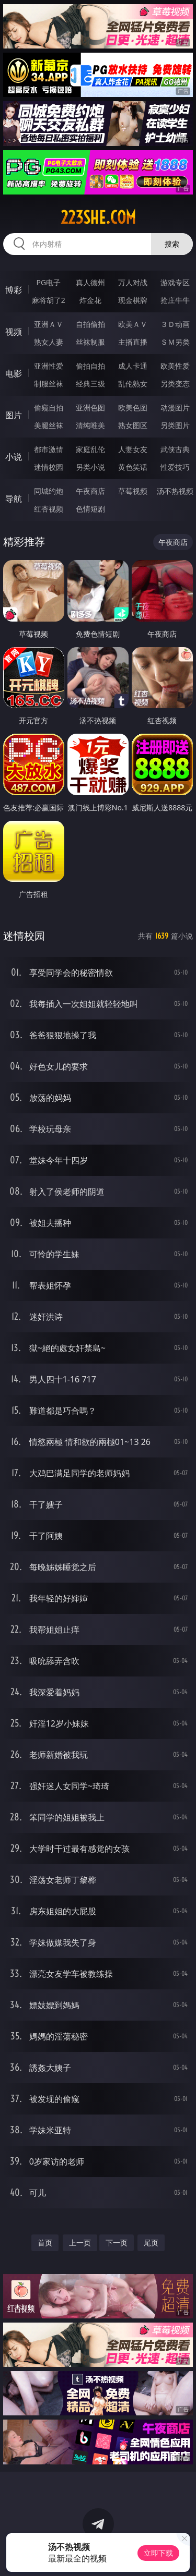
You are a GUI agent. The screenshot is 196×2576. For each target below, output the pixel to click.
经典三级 (90, 383)
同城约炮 (48, 491)
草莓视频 (132, 491)
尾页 (151, 2242)
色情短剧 (90, 509)
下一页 (117, 2242)
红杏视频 (48, 509)
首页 (45, 2242)
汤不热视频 (175, 491)
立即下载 (158, 2553)
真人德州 (90, 282)
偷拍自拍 (90, 366)
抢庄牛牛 (175, 300)
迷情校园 (48, 467)
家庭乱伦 (90, 449)
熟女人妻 (48, 342)
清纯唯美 (90, 425)
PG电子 (48, 282)
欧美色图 (132, 407)
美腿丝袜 (48, 425)
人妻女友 (132, 449)
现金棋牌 (132, 300)
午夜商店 (90, 491)
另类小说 (90, 467)
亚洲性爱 (48, 366)
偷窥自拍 (48, 407)
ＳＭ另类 (175, 342)
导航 (13, 498)
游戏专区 (175, 282)
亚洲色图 (90, 407)
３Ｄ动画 (175, 324)
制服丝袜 (48, 383)
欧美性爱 (175, 366)
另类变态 (175, 383)
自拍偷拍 (90, 324)
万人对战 (132, 282)
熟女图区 (132, 425)
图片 (13, 415)
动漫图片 (175, 407)
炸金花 (90, 300)
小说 (13, 457)
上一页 (80, 2242)
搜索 (172, 244)
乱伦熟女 (132, 383)
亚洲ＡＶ (48, 324)
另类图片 (175, 425)
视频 (13, 331)
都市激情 (48, 449)
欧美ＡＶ (132, 324)
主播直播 (132, 342)
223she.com (98, 217)
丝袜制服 (90, 342)
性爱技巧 (175, 467)
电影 (13, 373)
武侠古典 (175, 449)
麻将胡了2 (48, 300)
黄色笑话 (132, 467)
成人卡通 (132, 366)
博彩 (13, 290)
